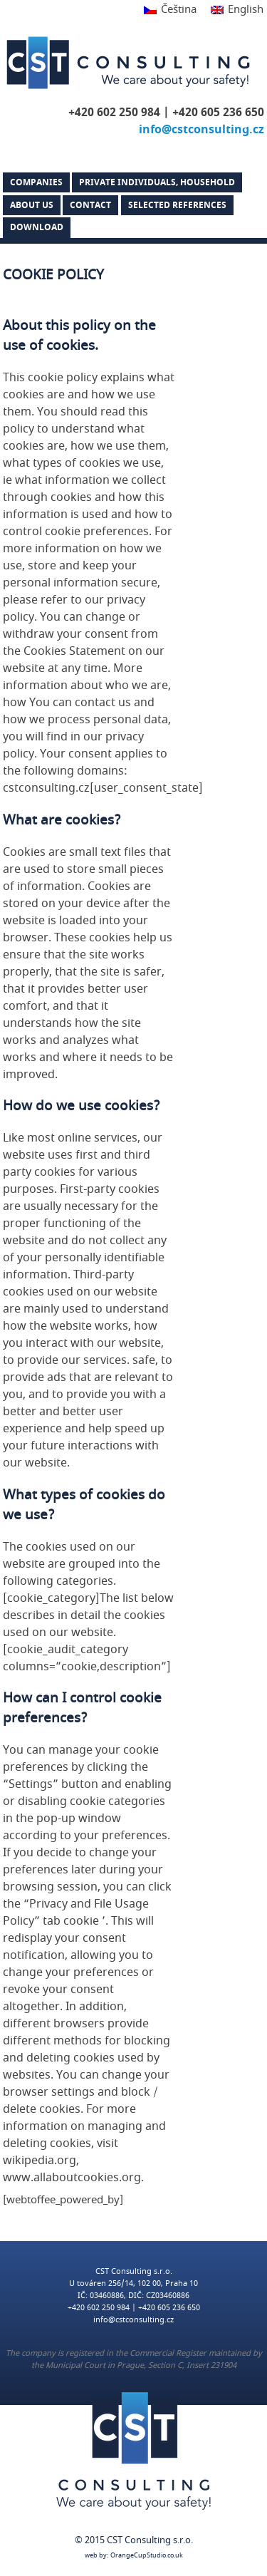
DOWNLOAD (36, 227)
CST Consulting (128, 63)
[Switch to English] (233, 10)
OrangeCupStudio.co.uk (146, 2555)
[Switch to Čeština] (170, 10)
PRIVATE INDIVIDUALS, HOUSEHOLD (157, 182)
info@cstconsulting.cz (201, 129)
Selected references (177, 205)
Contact (90, 205)
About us (31, 205)
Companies (36, 182)
